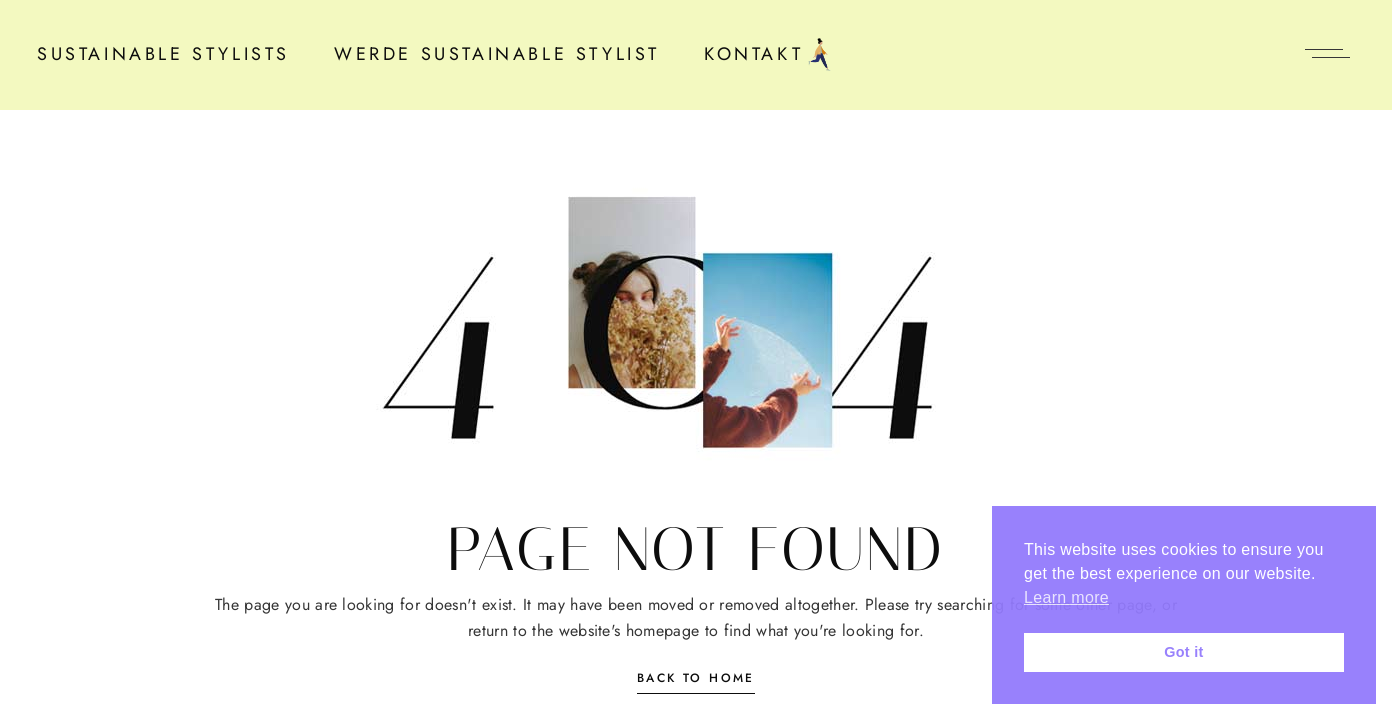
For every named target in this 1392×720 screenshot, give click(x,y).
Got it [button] (1184, 652)
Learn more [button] (1066, 597)
